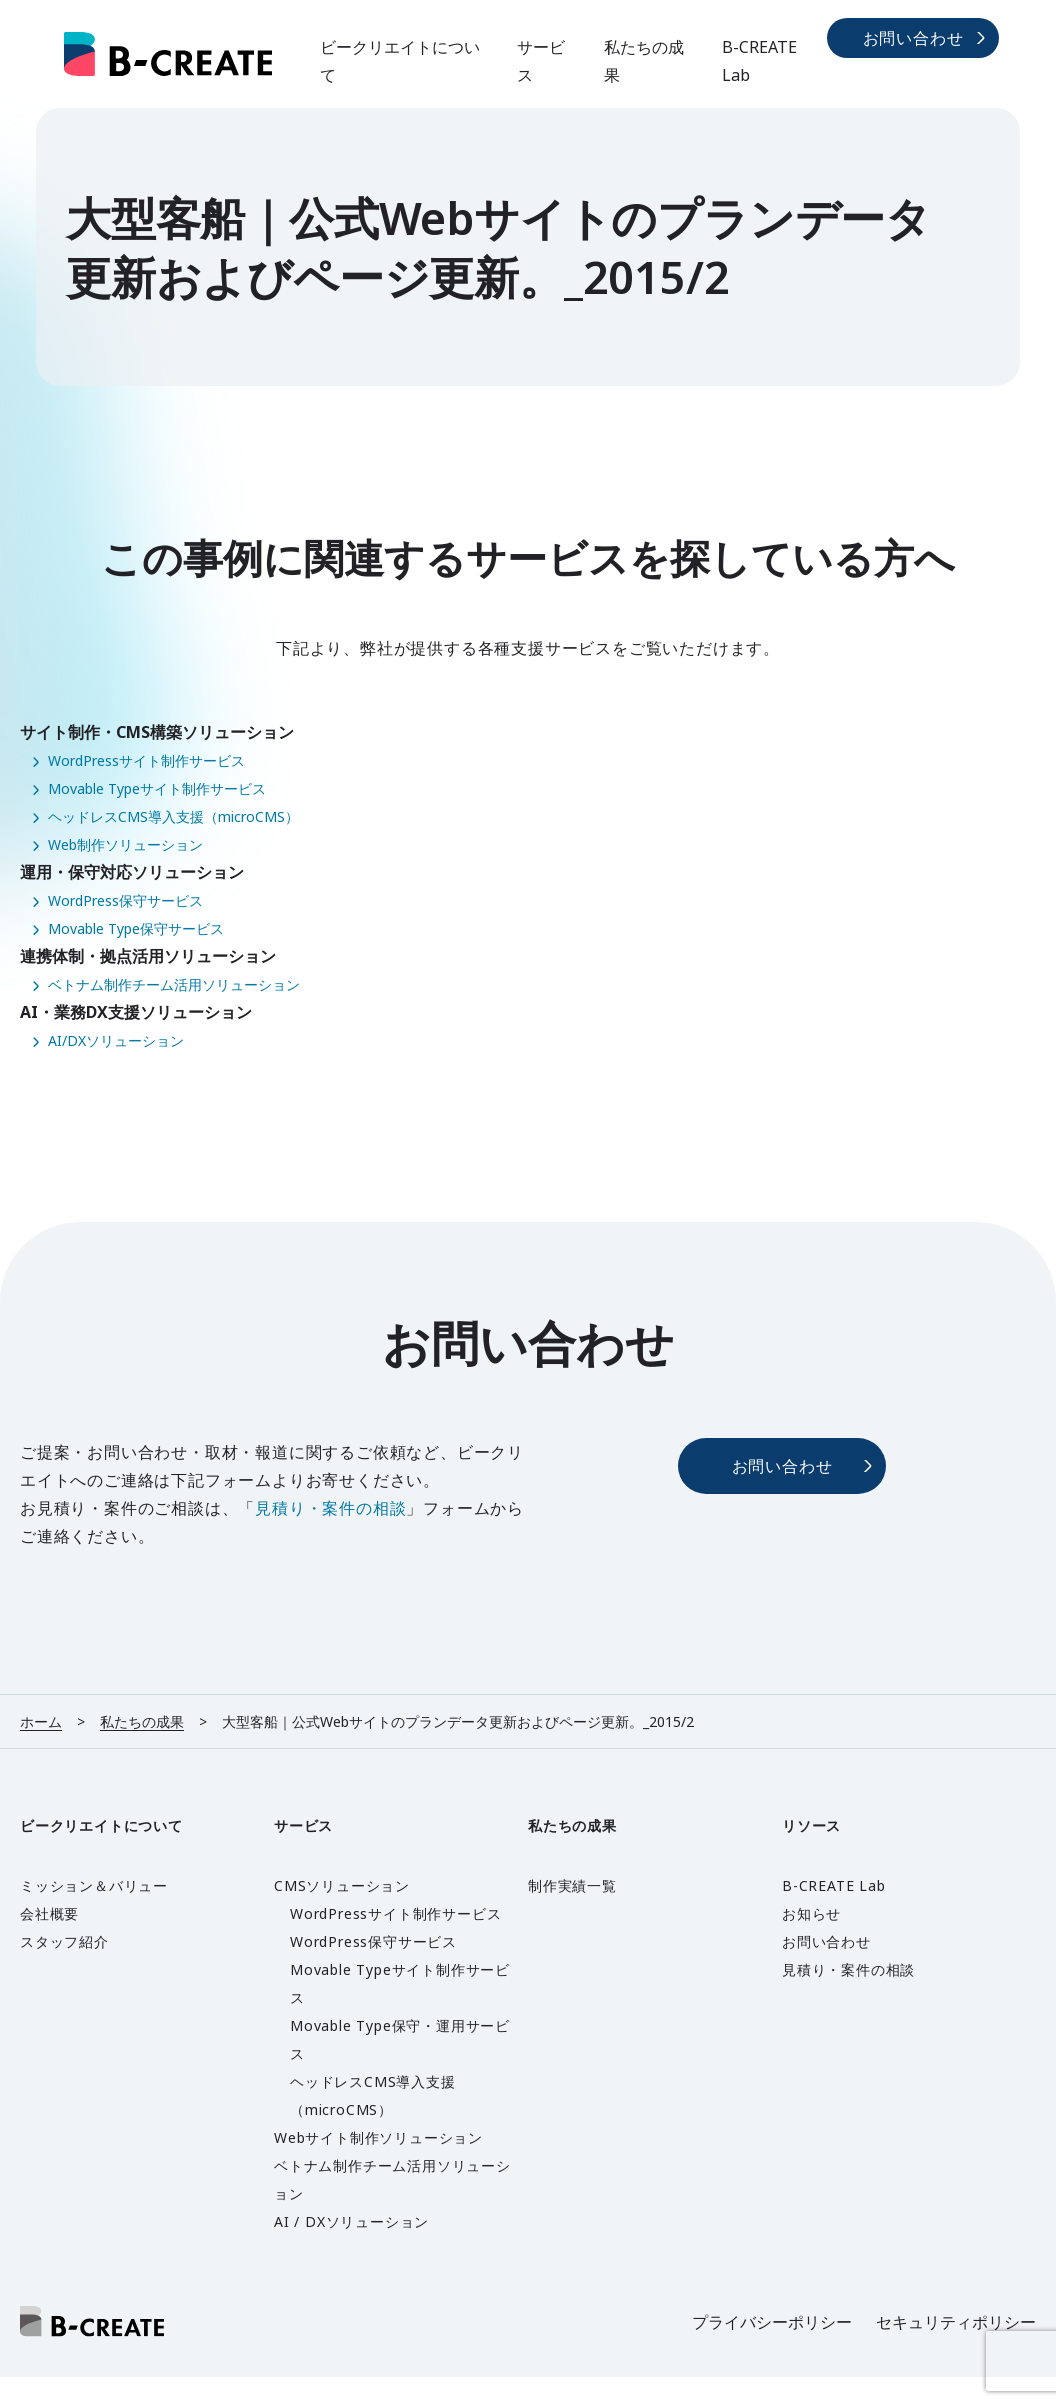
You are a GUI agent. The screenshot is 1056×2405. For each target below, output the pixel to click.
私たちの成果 (644, 61)
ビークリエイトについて (400, 61)
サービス (541, 61)
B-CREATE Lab (759, 61)
